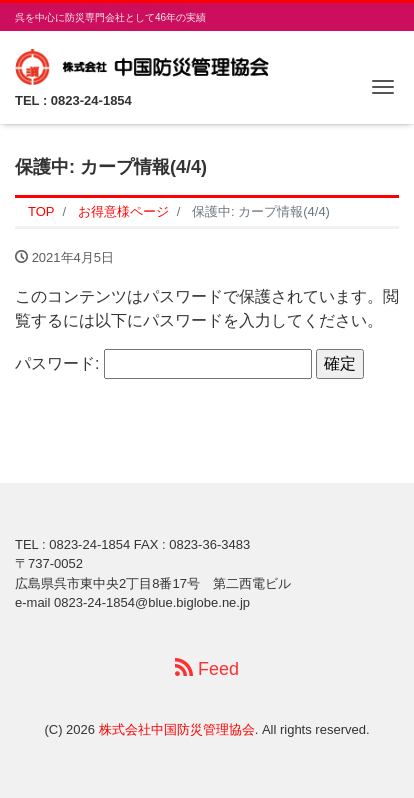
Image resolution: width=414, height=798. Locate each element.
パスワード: (163, 364)
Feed (207, 668)
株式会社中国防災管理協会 (177, 729)
